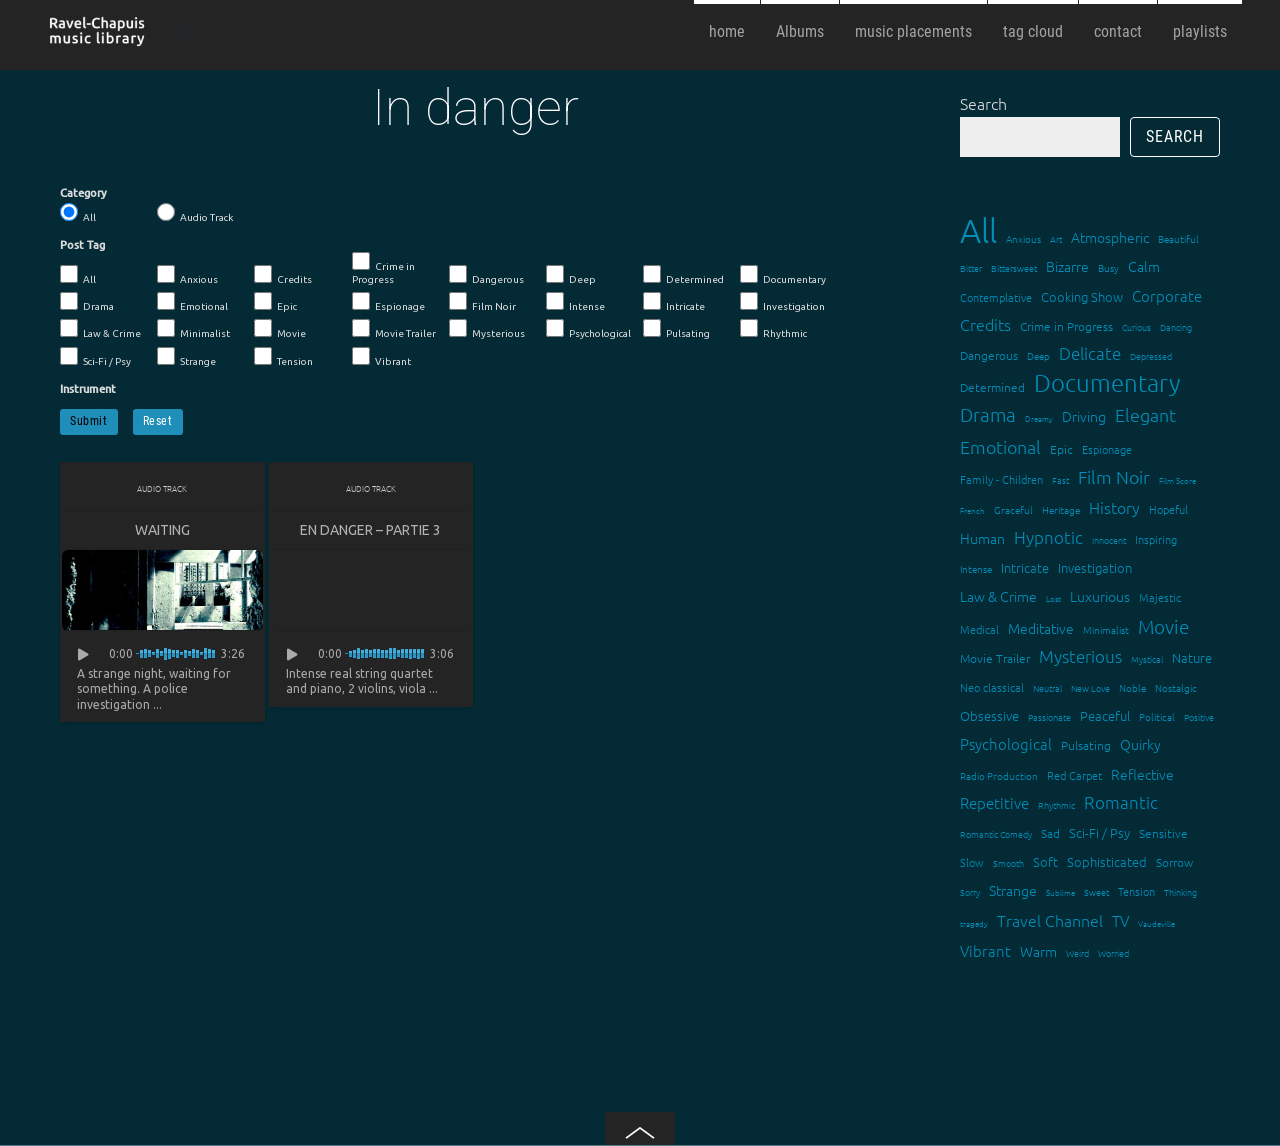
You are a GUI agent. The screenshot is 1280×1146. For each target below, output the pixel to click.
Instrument (88, 389)
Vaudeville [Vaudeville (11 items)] (1156, 923)
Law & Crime (100, 329)
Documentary (783, 275)
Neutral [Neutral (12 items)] (1047, 687)
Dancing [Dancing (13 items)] (1176, 326)
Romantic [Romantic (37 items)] (1121, 802)
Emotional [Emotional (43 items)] (1000, 446)
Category (83, 193)
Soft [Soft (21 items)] (1045, 861)
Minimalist (193, 329)
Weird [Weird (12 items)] (1077, 952)
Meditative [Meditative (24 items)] (1041, 628)
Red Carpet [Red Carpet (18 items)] (1074, 775)
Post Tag (82, 245)
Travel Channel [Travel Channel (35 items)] (1050, 920)
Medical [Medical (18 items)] (979, 629)
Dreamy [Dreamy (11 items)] (1039, 418)
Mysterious (487, 329)
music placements (913, 31)
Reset (158, 421)
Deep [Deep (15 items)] (1038, 355)
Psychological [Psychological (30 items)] (1006, 743)
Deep (571, 275)
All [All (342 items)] (978, 230)
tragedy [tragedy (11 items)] (974, 923)
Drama (87, 302)
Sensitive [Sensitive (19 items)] (1163, 833)
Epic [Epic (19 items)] (1061, 449)
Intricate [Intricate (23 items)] (1025, 567)
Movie (280, 329)
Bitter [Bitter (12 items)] (971, 267)
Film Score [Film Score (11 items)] (1177, 480)
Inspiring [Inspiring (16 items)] (1156, 539)
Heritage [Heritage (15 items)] (1061, 509)
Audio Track (195, 213)
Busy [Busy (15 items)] (1108, 267)
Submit (89, 421)
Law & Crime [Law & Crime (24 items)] (998, 596)
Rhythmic (773, 329)
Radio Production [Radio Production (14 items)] (999, 775)
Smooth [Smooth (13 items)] (1008, 862)
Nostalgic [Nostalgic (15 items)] (1176, 687)
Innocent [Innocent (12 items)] (1109, 539)
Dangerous (486, 275)
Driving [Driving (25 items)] (1084, 416)
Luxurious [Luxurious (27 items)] (1100, 596)
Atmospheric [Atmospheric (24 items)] (1110, 237)
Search (983, 103)
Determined (683, 275)
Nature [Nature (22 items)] (1192, 657)
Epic (275, 302)
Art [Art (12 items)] (1056, 238)
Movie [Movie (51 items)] (1163, 626)
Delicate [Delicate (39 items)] (1090, 353)
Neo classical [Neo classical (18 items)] (992, 687)
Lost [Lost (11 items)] (1053, 598)
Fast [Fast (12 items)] (1060, 479)
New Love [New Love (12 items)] (1090, 687)
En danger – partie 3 (370, 530)
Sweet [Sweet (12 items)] (1096, 891)
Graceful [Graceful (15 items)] (1013, 509)
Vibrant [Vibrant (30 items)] (985, 950)
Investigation (782, 302)
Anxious (187, 275)
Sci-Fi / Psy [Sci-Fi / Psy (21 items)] (1099, 832)
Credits (283, 275)
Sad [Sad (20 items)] (1050, 833)
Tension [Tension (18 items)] (1136, 891)
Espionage (388, 302)
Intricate (674, 302)
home (727, 31)
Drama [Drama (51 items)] (988, 414)
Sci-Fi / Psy (95, 357)
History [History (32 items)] (1114, 507)
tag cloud (1033, 31)
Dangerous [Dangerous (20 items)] (989, 355)
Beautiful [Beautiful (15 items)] (1178, 238)
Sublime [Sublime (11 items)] (1060, 892)
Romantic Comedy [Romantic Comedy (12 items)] (996, 833)
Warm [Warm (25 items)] (1038, 951)
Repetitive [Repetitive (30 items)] (994, 802)
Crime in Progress (383, 268)
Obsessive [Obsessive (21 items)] (989, 715)
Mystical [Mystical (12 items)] (1147, 658)
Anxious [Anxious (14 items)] (1023, 238)
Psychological (588, 329)
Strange (186, 357)
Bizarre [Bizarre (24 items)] (1067, 266)
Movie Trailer (394, 329)
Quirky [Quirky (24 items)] (1140, 744)
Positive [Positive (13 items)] (1199, 716)
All (78, 213)
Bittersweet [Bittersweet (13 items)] (1014, 267)
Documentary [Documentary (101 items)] (1107, 382)
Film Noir (482, 302)
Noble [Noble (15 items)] (1132, 687)
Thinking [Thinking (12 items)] (1180, 891)
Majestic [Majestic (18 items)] (1160, 597)
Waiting (162, 530)
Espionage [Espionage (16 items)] (1107, 449)
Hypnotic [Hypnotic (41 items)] (1048, 537)
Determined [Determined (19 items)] (992, 387)
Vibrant (381, 357)
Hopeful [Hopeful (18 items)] (1168, 509)
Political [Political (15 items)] (1157, 716)
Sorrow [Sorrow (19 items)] (1174, 862)
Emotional (192, 302)
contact (1118, 31)
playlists (1200, 31)
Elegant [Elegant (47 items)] (1145, 414)
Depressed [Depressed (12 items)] (1151, 355)
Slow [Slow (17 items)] (972, 862)
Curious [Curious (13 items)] (1136, 326)
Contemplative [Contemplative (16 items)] (996, 297)
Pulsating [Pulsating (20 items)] (1086, 745)
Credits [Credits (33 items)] (985, 324)
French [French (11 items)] (972, 510)
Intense (575, 302)
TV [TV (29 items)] (1120, 920)
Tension (283, 357)
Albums (800, 31)
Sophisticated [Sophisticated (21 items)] (1107, 861)
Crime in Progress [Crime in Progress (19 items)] (1066, 326)
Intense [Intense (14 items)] (976, 568)
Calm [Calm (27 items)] (1144, 266)
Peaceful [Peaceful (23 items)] (1105, 715)
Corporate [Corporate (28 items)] (1167, 295)
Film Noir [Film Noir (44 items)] (1114, 476)
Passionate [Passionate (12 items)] (1049, 716)
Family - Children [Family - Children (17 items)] (1001, 479)
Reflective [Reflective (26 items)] (1142, 774)
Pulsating (676, 329)
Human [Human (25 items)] (982, 538)
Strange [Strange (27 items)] (1013, 890)
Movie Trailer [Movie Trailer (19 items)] (995, 658)
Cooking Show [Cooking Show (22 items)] (1082, 296)
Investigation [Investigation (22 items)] (1095, 567)
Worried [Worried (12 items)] (1113, 952)
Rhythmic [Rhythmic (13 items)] (1056, 804)
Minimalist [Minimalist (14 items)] (1106, 629)
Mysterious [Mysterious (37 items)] (1080, 656)
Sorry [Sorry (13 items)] (970, 891)
